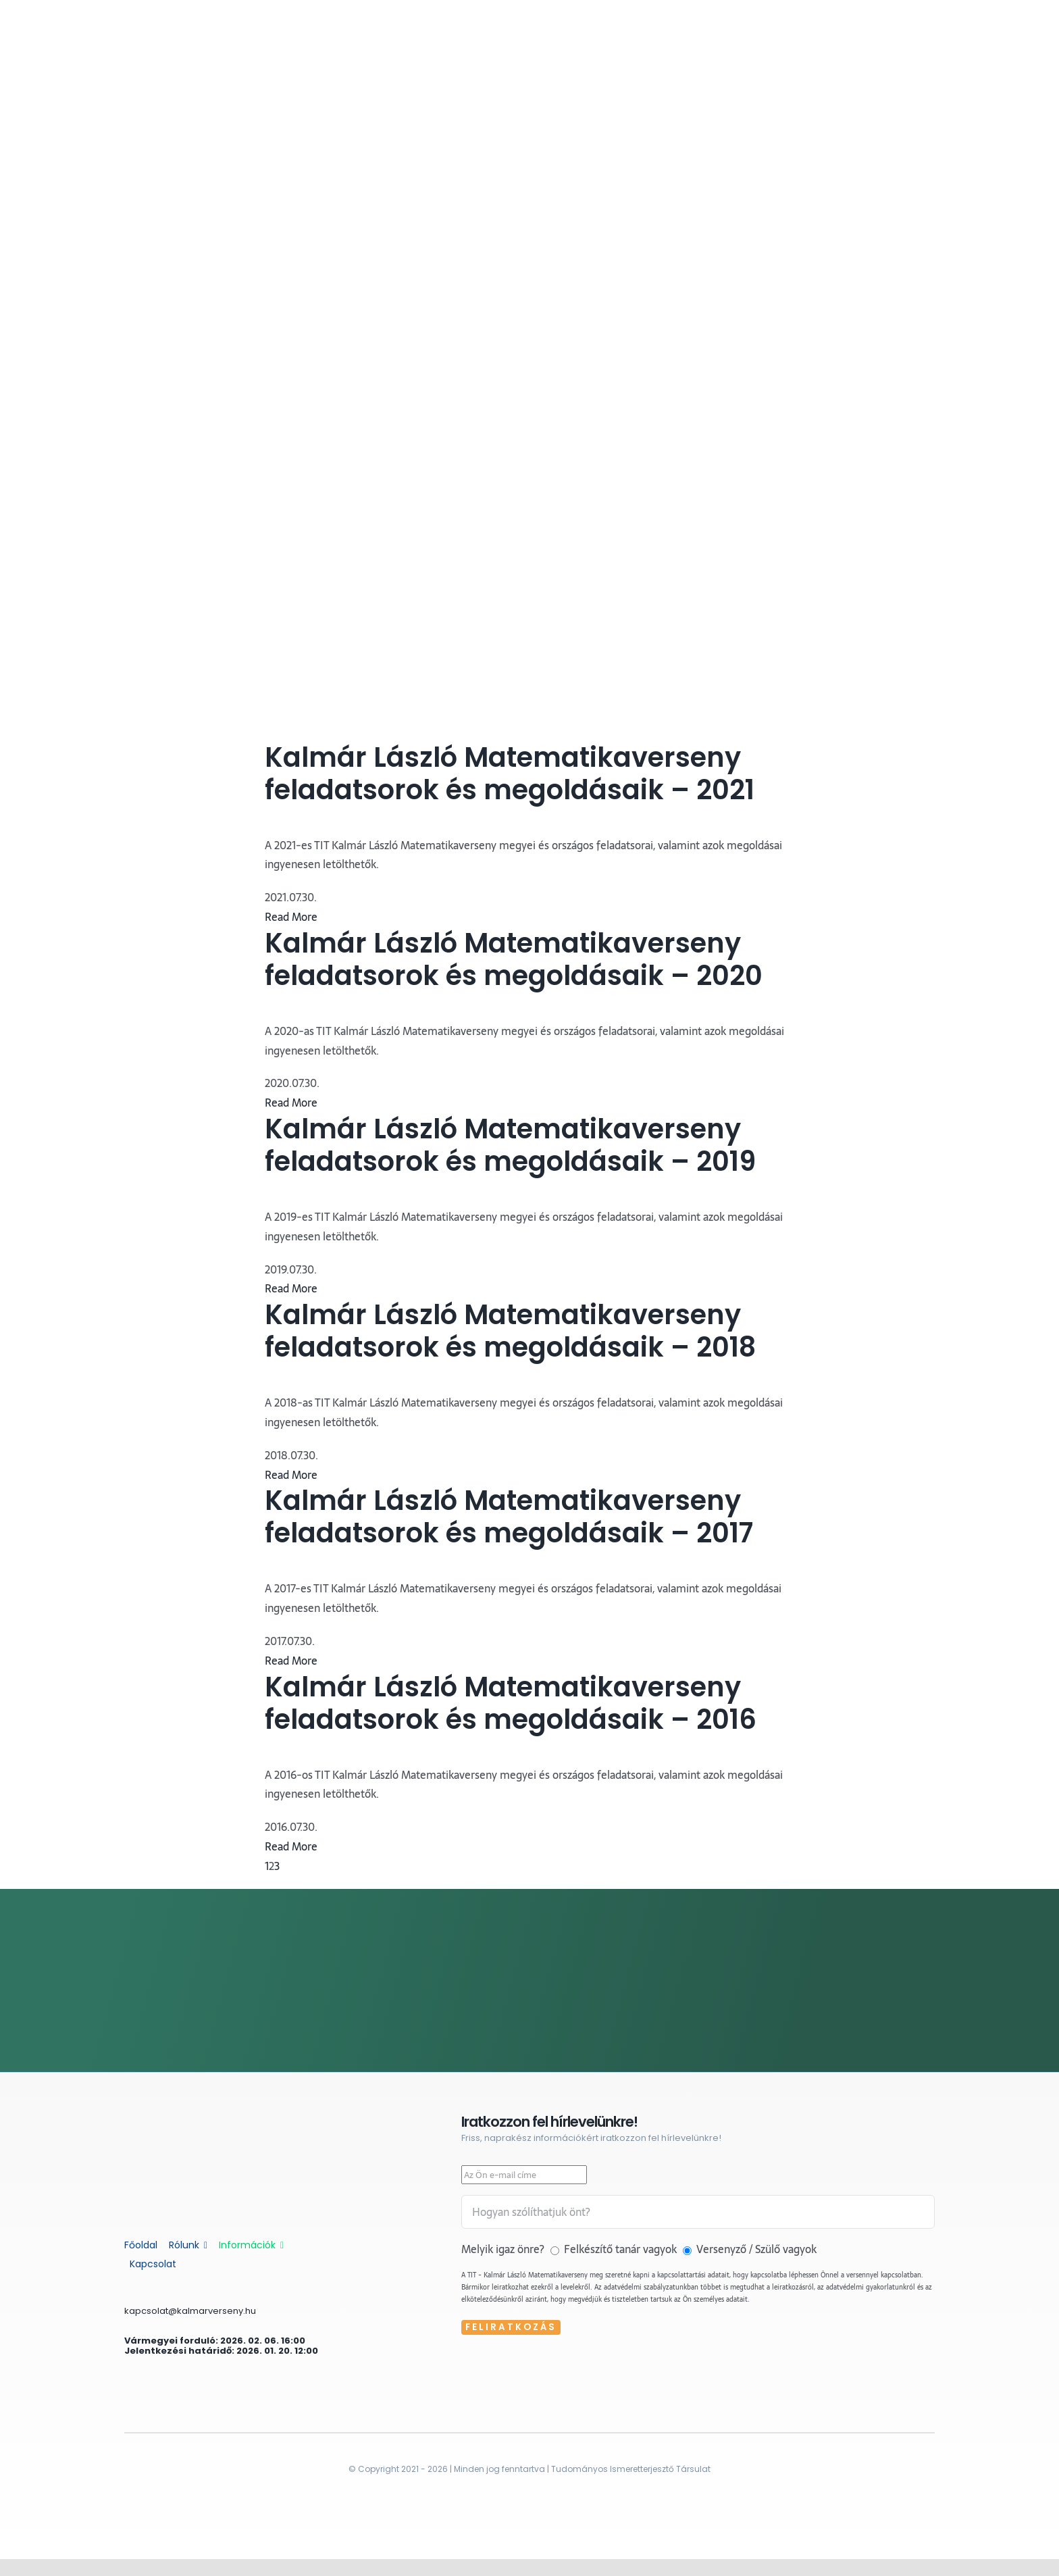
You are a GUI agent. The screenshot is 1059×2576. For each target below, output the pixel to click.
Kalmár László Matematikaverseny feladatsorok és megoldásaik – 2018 (510, 1331)
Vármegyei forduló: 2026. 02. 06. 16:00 (214, 2340)
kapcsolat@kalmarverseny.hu (190, 2310)
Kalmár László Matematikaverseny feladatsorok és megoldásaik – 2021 (509, 773)
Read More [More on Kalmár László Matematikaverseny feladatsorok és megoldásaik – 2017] (291, 1660)
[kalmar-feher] (202, 2118)
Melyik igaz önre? (504, 2249)
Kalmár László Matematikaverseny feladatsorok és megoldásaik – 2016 (510, 1703)
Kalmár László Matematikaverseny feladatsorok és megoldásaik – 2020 (514, 959)
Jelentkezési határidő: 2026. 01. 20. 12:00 (221, 2350)
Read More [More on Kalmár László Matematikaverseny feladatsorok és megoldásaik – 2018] (291, 1475)
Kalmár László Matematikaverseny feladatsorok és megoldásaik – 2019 (510, 1145)
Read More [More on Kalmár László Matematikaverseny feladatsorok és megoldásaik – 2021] (291, 917)
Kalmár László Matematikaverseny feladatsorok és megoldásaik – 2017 (509, 1517)
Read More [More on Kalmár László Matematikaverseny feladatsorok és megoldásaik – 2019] (291, 1288)
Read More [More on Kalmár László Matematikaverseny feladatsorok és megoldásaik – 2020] (291, 1102)
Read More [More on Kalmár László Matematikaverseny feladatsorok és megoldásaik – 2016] (291, 1846)
